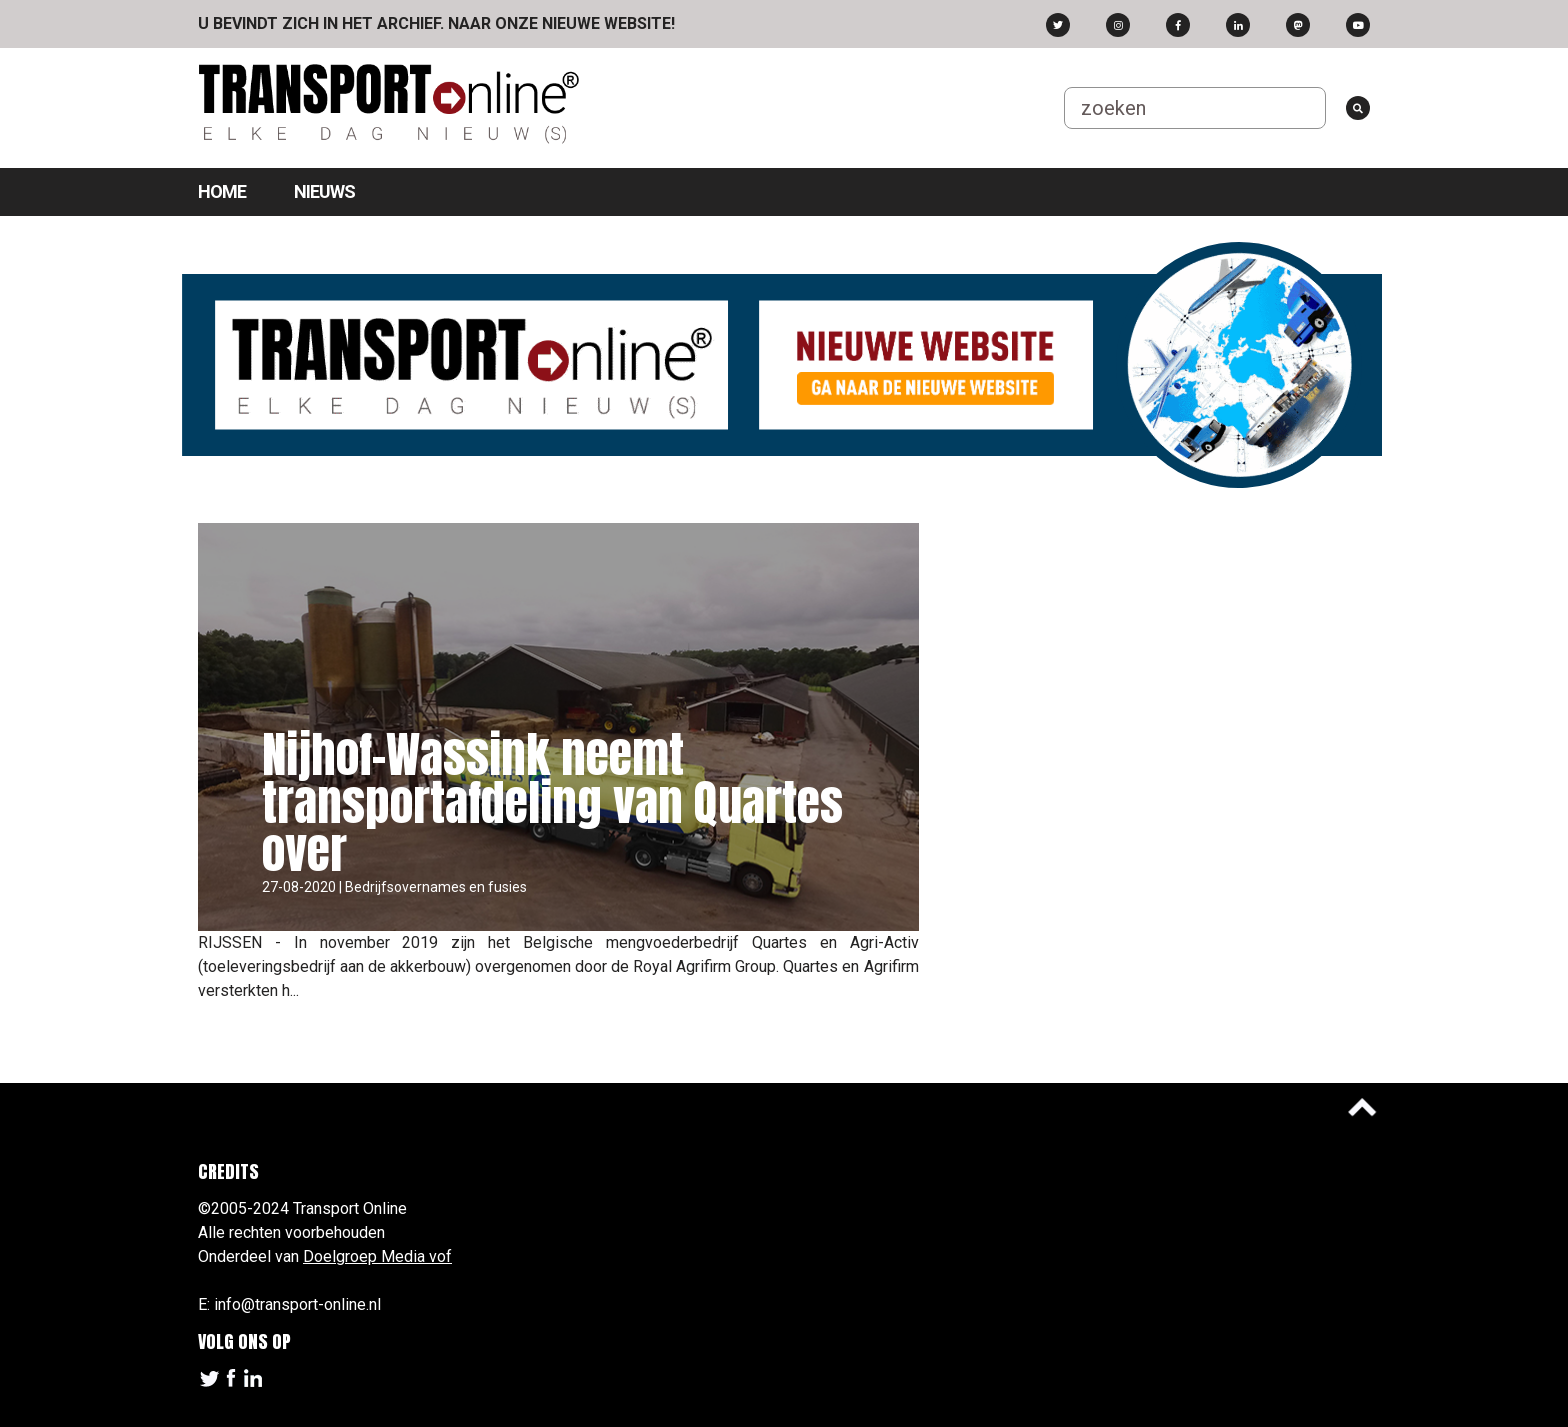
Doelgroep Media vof (377, 1256)
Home (222, 191)
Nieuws (324, 191)
